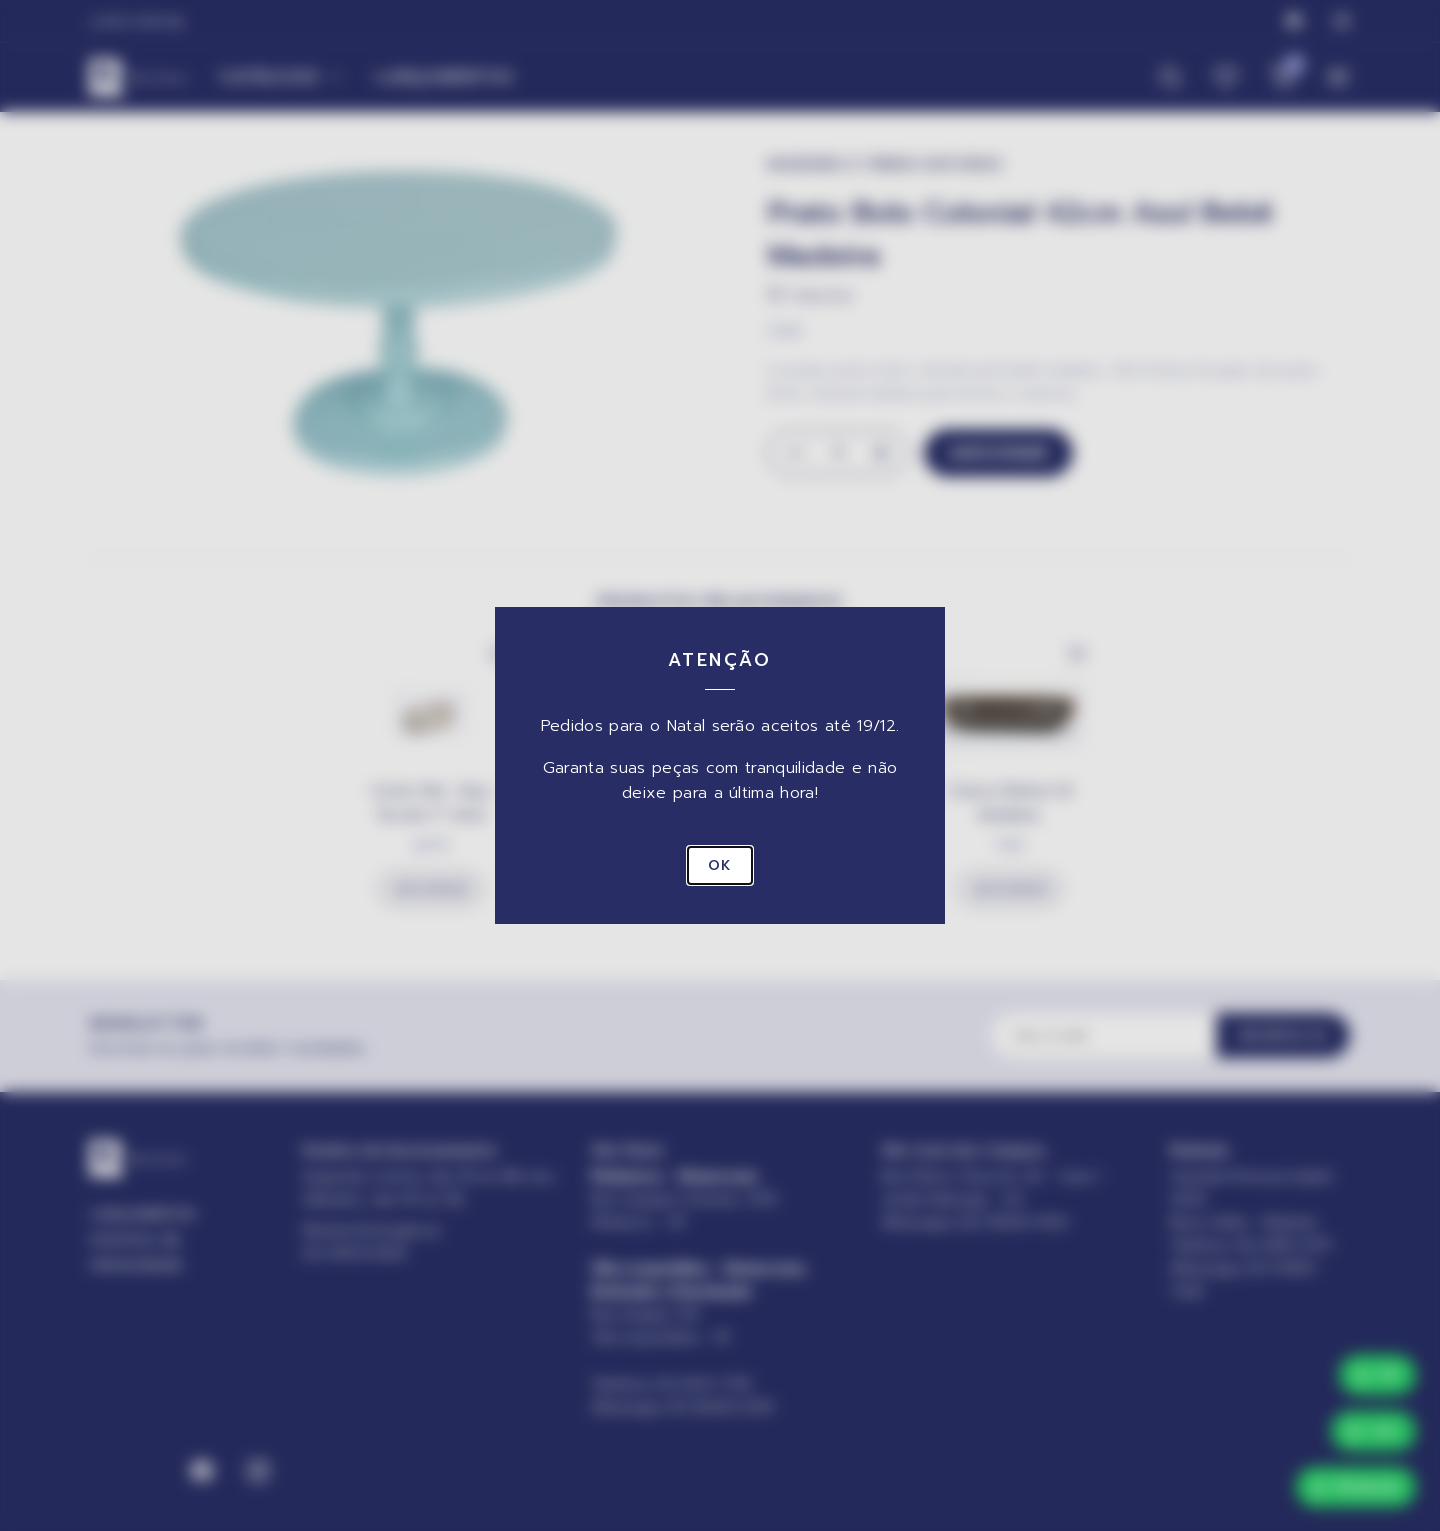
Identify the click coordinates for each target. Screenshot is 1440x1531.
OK (720, 865)
